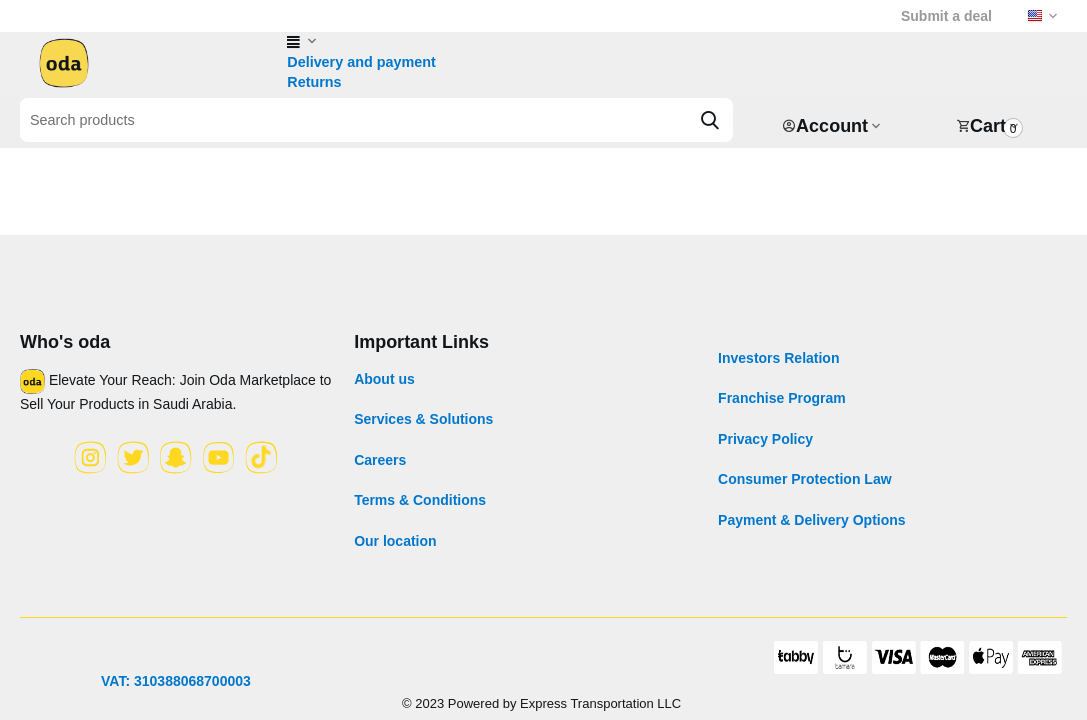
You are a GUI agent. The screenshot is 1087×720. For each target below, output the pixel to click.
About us (384, 379)
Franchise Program (782, 398)
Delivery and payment (359, 62)
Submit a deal (946, 16)
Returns (313, 82)
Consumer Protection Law (804, 479)
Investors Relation (778, 358)
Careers (380, 460)
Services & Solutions (423, 419)
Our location (395, 541)
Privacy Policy (765, 439)
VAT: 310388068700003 (176, 681)
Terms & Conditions (420, 500)
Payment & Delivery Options (812, 520)
